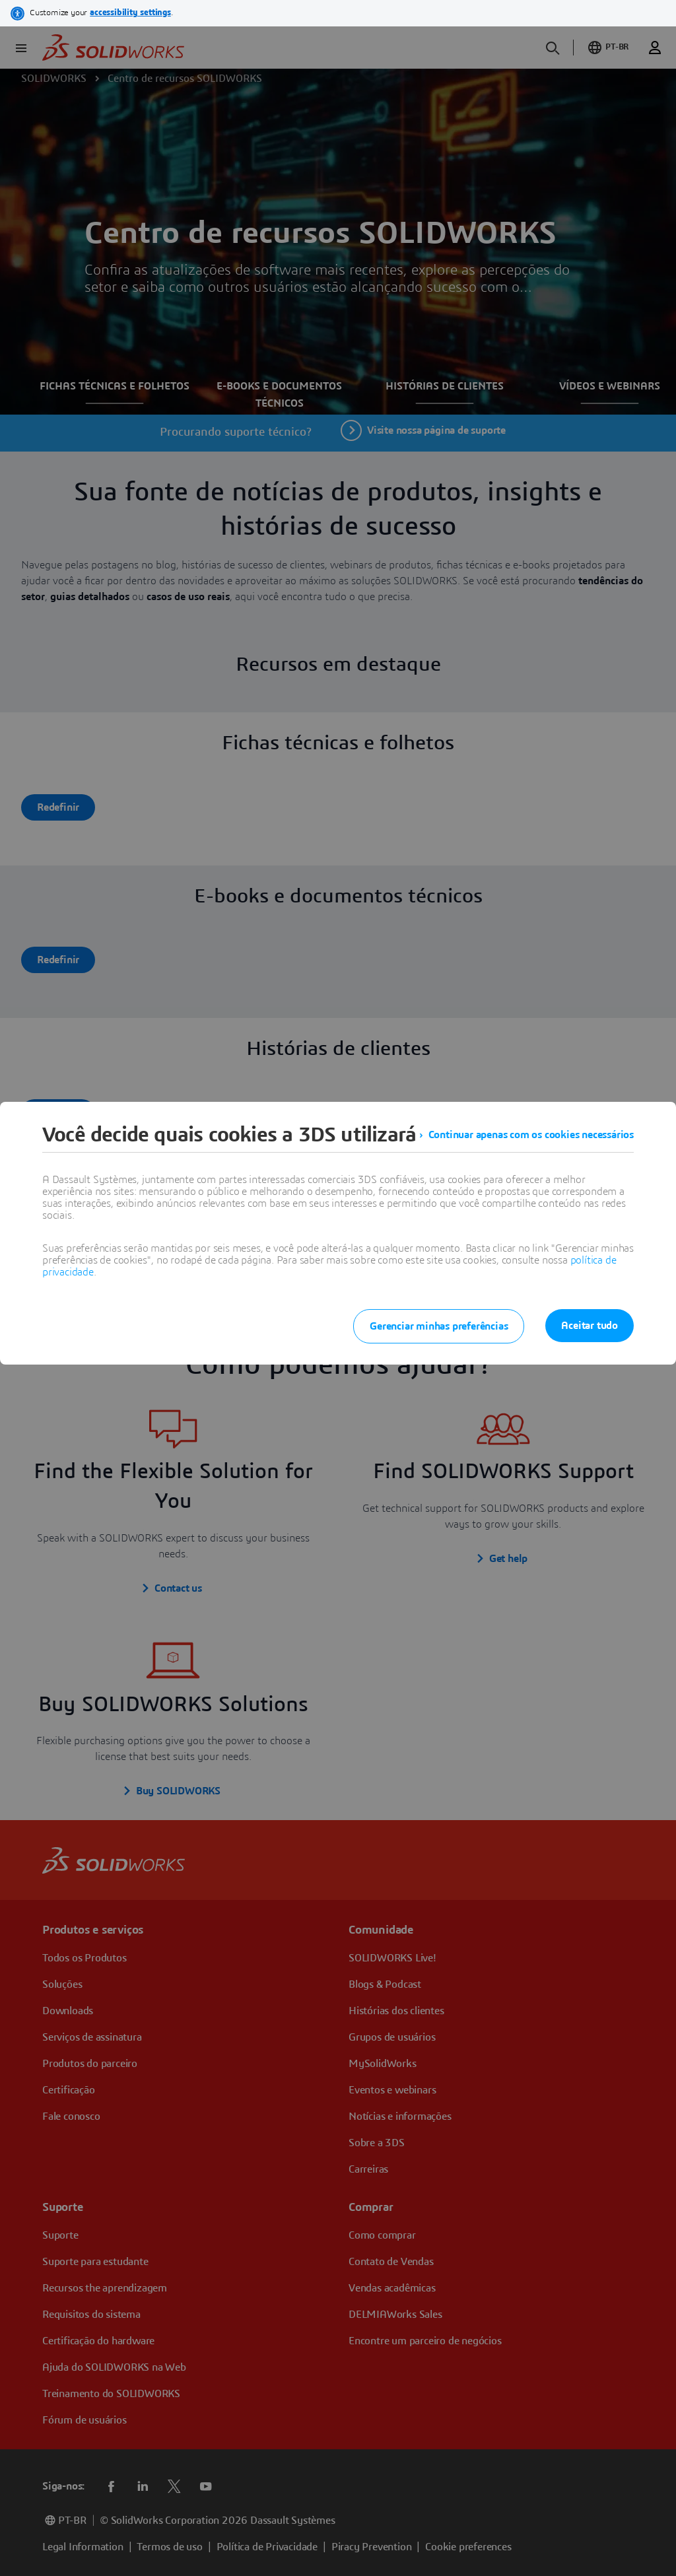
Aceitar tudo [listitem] (589, 1325)
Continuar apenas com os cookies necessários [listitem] (531, 1135)
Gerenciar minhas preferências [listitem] (439, 1326)
